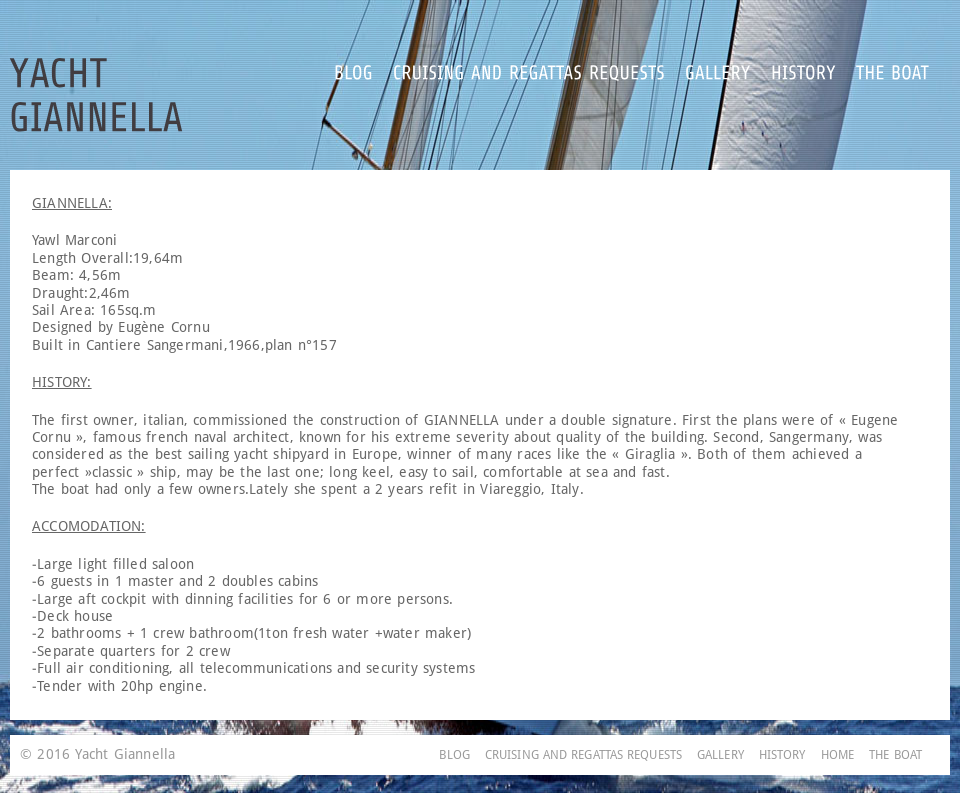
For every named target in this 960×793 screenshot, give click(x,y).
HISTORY (782, 755)
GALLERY (720, 755)
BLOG (454, 755)
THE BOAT (895, 755)
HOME (837, 755)
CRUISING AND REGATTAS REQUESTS (583, 755)
